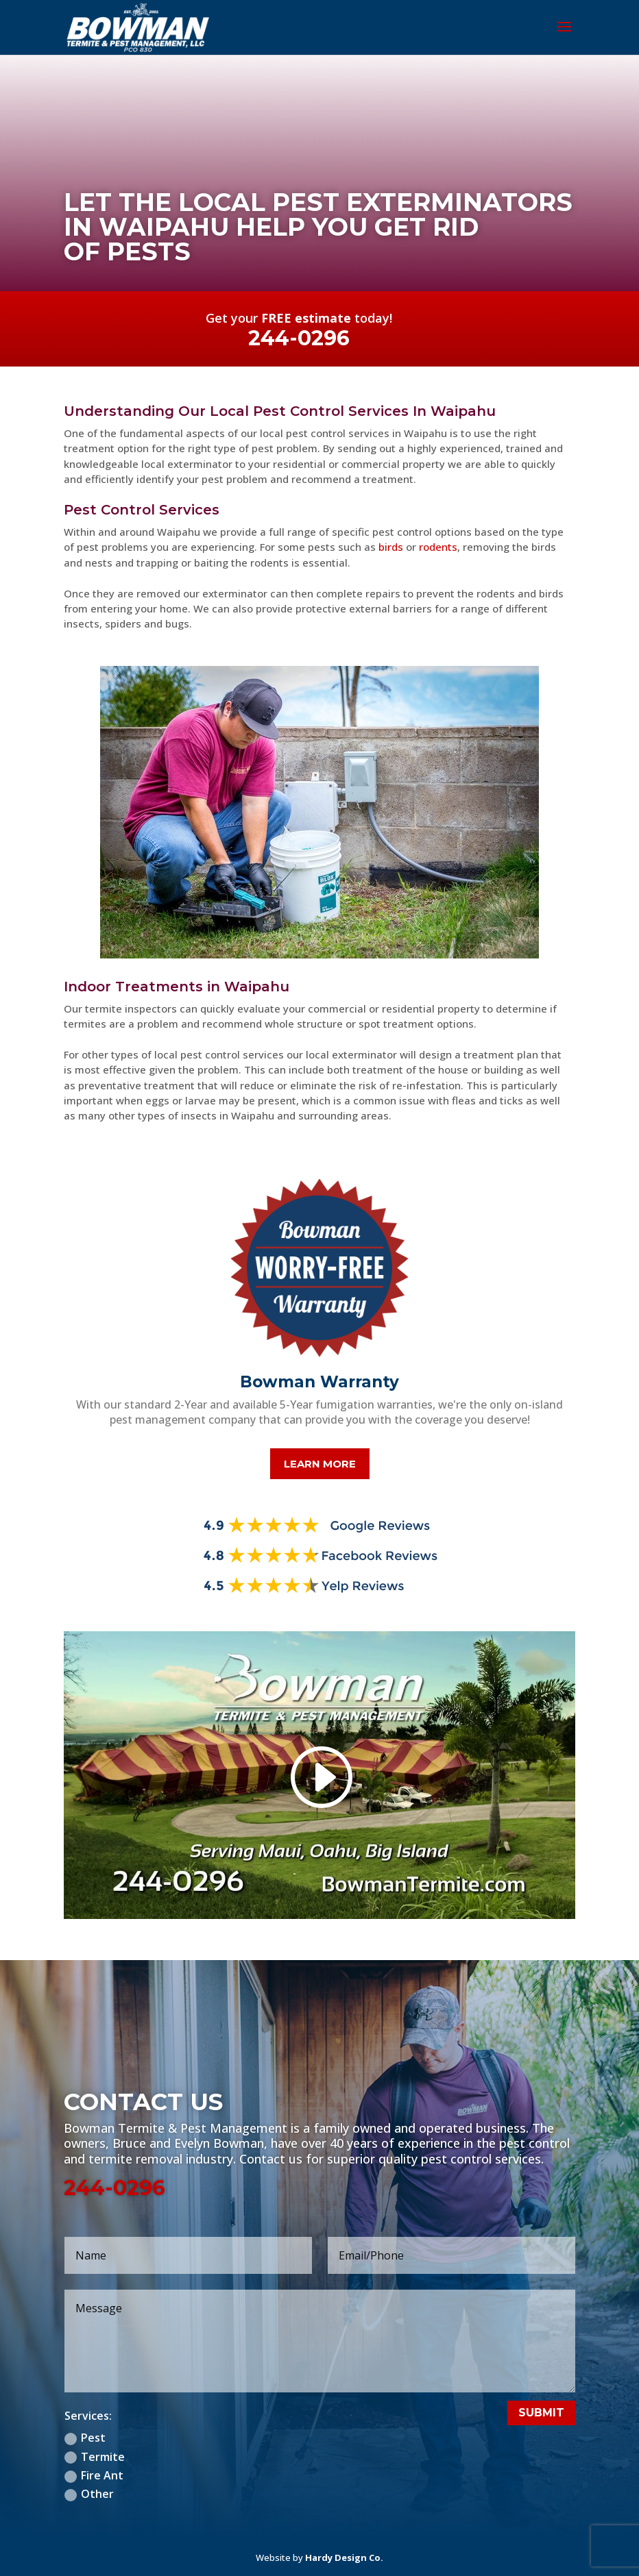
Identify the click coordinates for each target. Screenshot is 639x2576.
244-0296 (114, 2188)
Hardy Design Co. (344, 2557)
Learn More (320, 1463)
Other (89, 2493)
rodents (438, 547)
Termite (94, 2456)
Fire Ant (93, 2475)
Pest (85, 2437)
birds (390, 547)
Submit (541, 2412)
